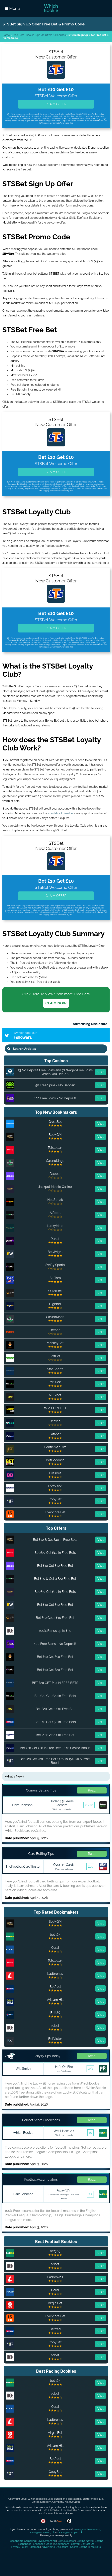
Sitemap (35, 2546)
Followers (60, 1035)
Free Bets (95, 2546)
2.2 (91, 2194)
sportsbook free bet (61, 813)
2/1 (90, 2068)
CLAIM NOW (56, 1003)
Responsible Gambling (22, 2540)
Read (92, 1790)
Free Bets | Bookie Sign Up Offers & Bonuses (39, 34)
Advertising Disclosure (90, 1024)
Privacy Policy (19, 2546)
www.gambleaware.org (87, 2529)
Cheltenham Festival (66, 2543)
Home (6, 34)
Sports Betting (78, 2546)
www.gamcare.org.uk (42, 2532)
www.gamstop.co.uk (70, 2532)
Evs (90, 1866)
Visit (100, 1072)
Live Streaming (47, 2540)
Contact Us (87, 2543)
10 (90, 2133)
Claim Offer (55, 104)
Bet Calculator (66, 2540)
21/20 (89, 1805)
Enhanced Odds (42, 2543)
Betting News (85, 2540)
